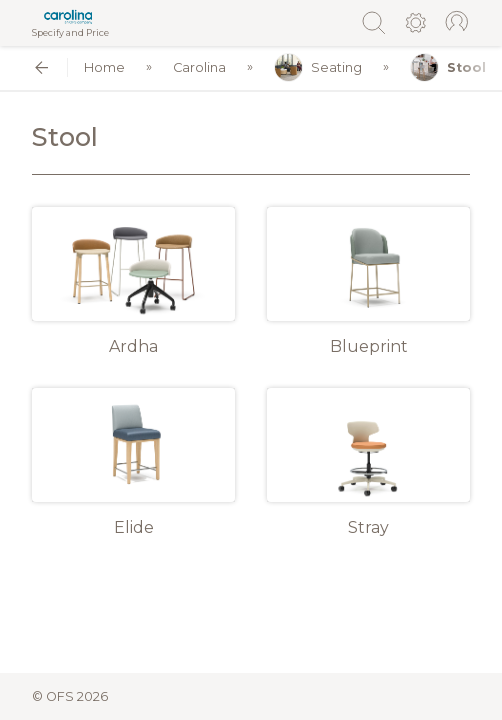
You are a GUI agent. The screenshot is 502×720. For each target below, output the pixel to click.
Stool (448, 67)
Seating (318, 67)
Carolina (199, 67)
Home (104, 67)
